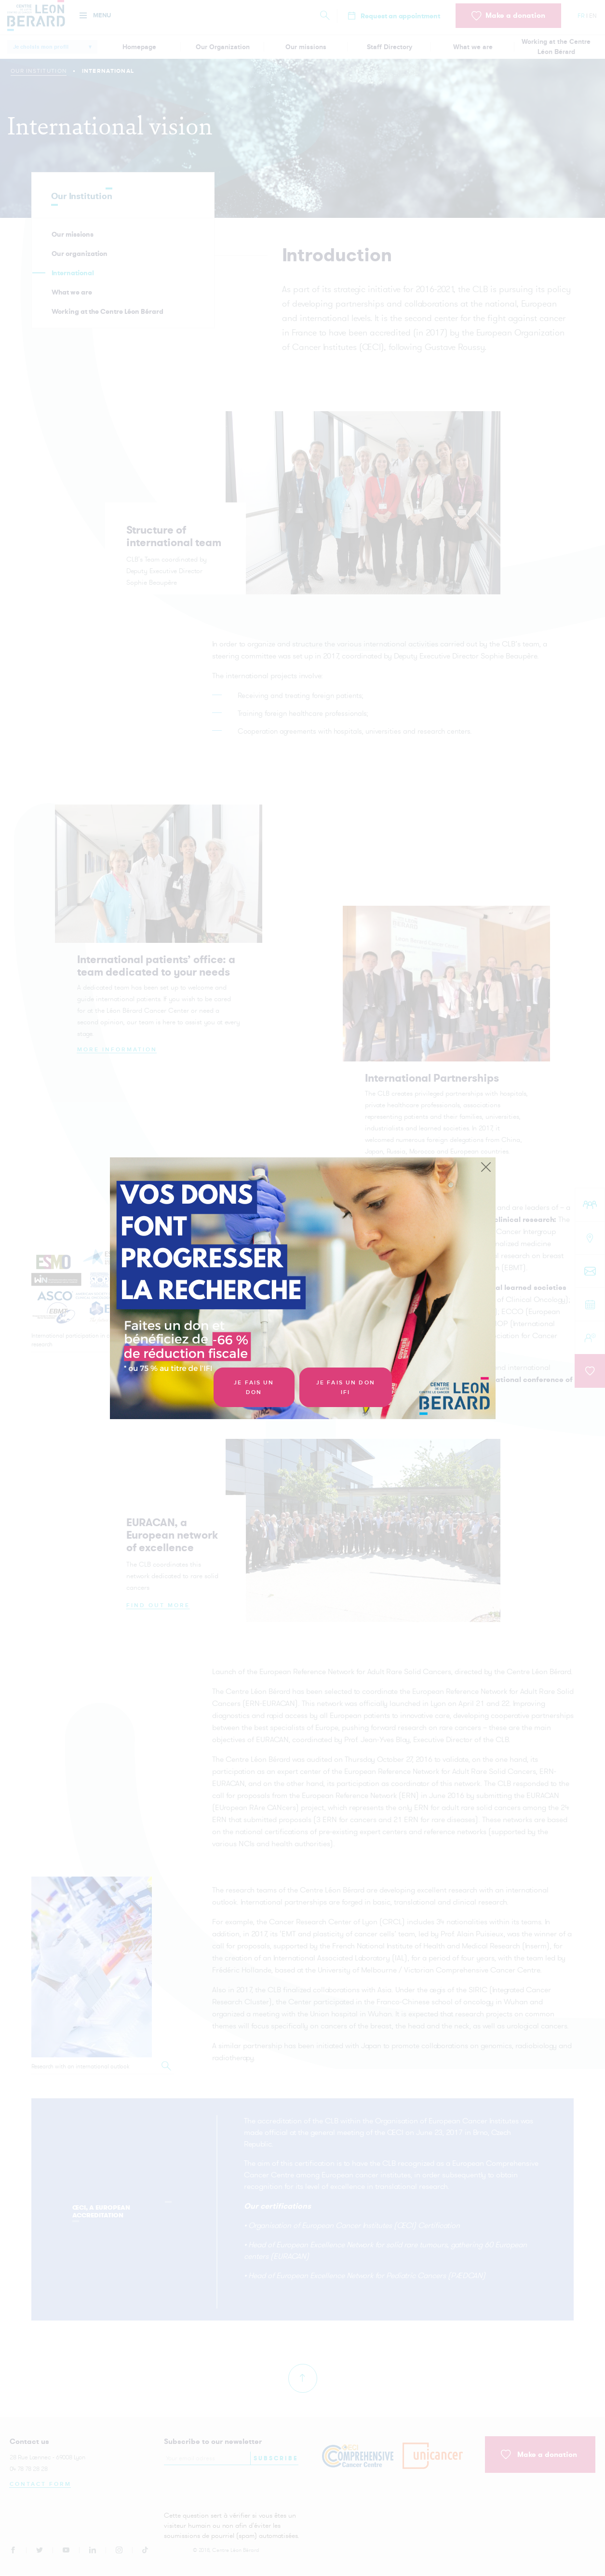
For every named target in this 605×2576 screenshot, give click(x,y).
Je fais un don (254, 1387)
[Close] (486, 1167)
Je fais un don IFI (345, 1387)
